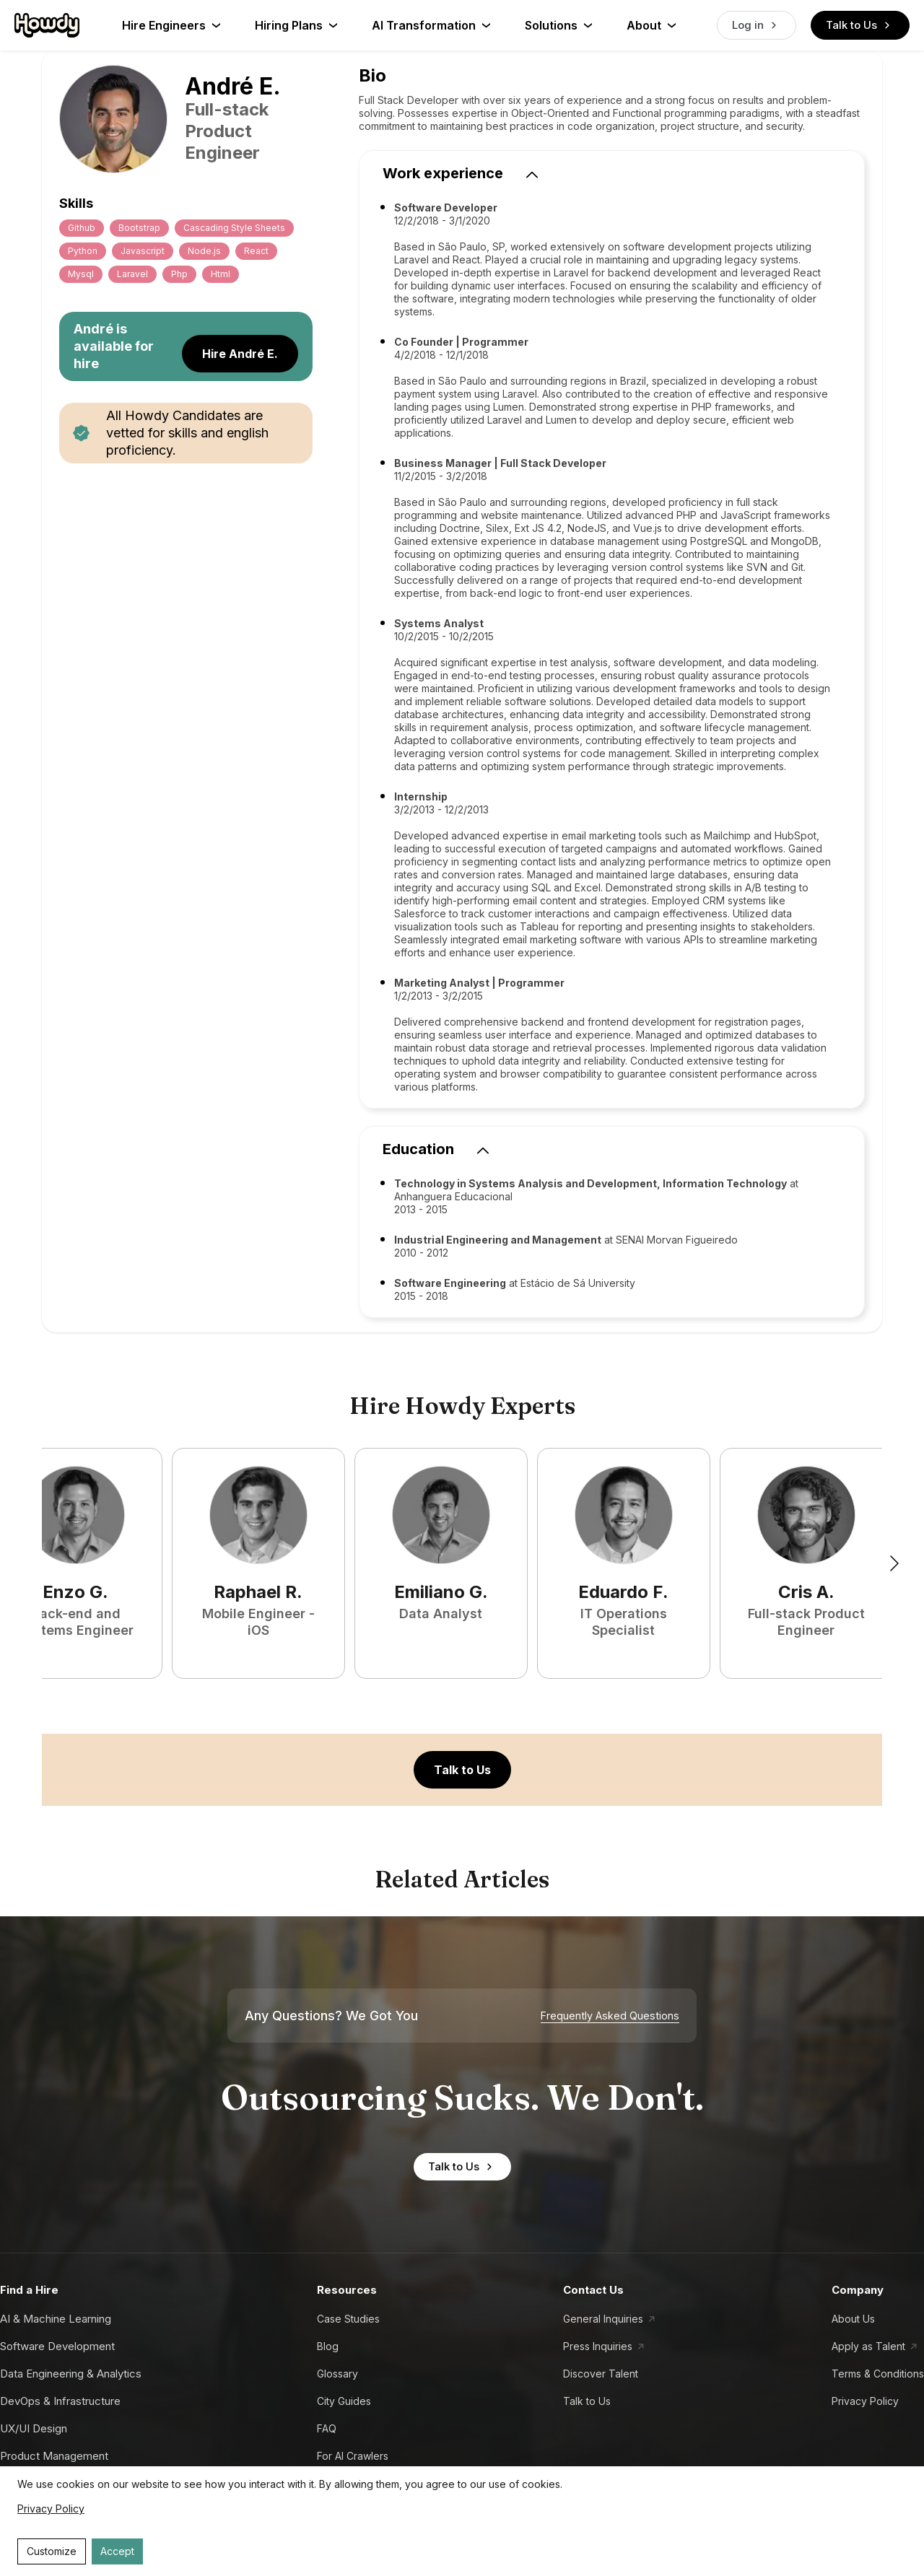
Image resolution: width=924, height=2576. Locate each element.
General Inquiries (603, 2319)
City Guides (344, 2401)
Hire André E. (240, 353)
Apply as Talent (868, 2346)
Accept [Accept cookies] (117, 2551)
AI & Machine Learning (55, 2319)
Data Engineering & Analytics (70, 2373)
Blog (328, 2346)
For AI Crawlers (352, 2456)
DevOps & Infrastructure (60, 2401)
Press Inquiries (597, 2346)
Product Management (54, 2456)
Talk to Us (860, 25)
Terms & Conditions (878, 2373)
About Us (853, 2319)
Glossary (337, 2373)
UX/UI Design (33, 2428)
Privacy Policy (865, 2401)
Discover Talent (600, 2373)
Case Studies (348, 2319)
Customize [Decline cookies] (52, 2551)
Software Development (57, 2346)
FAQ (326, 2428)
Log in (756, 25)
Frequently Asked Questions (610, 2016)
